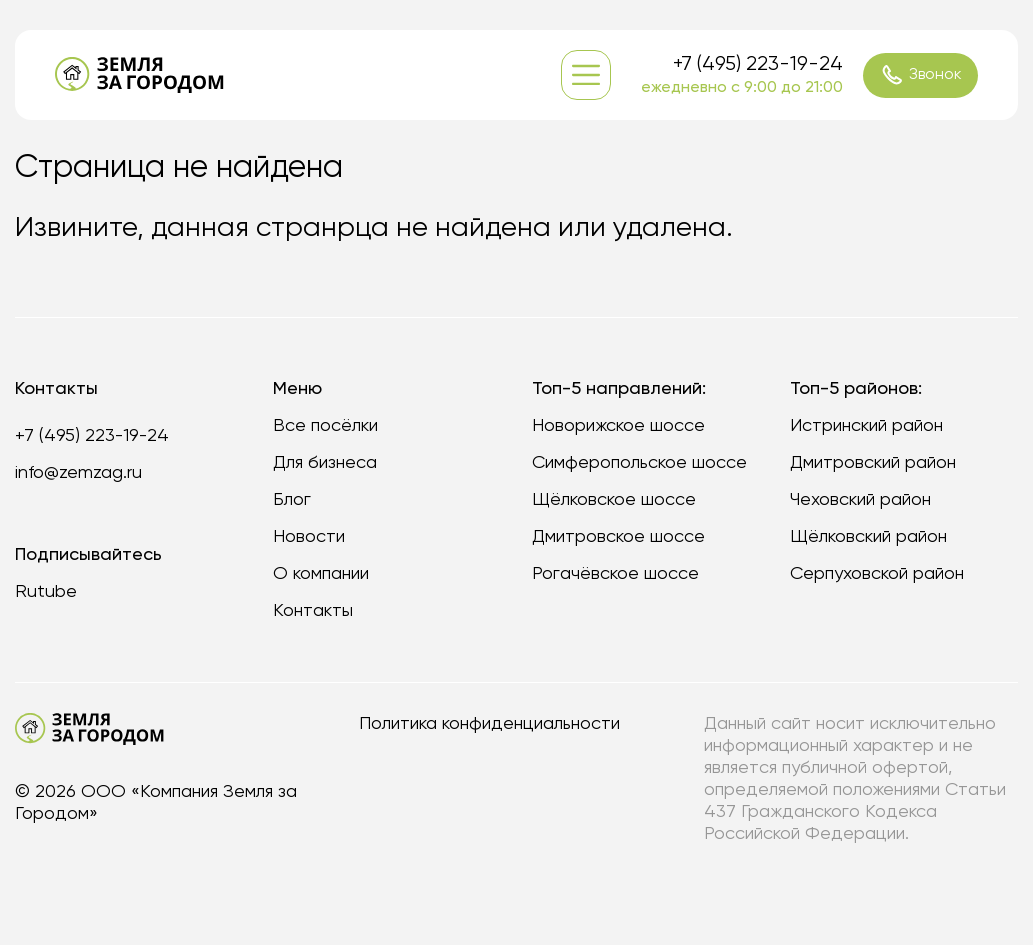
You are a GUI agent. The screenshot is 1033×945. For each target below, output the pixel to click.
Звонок (921, 75)
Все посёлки (325, 426)
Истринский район (866, 426)
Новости (309, 537)
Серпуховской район (877, 574)
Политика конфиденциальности (489, 724)
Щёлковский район (868, 537)
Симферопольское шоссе (639, 463)
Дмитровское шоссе (618, 537)
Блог (292, 500)
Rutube (46, 592)
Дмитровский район (873, 463)
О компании (321, 574)
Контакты (313, 611)
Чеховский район (860, 500)
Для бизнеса (325, 463)
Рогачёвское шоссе (615, 574)
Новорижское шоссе (618, 426)
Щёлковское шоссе (614, 500)
